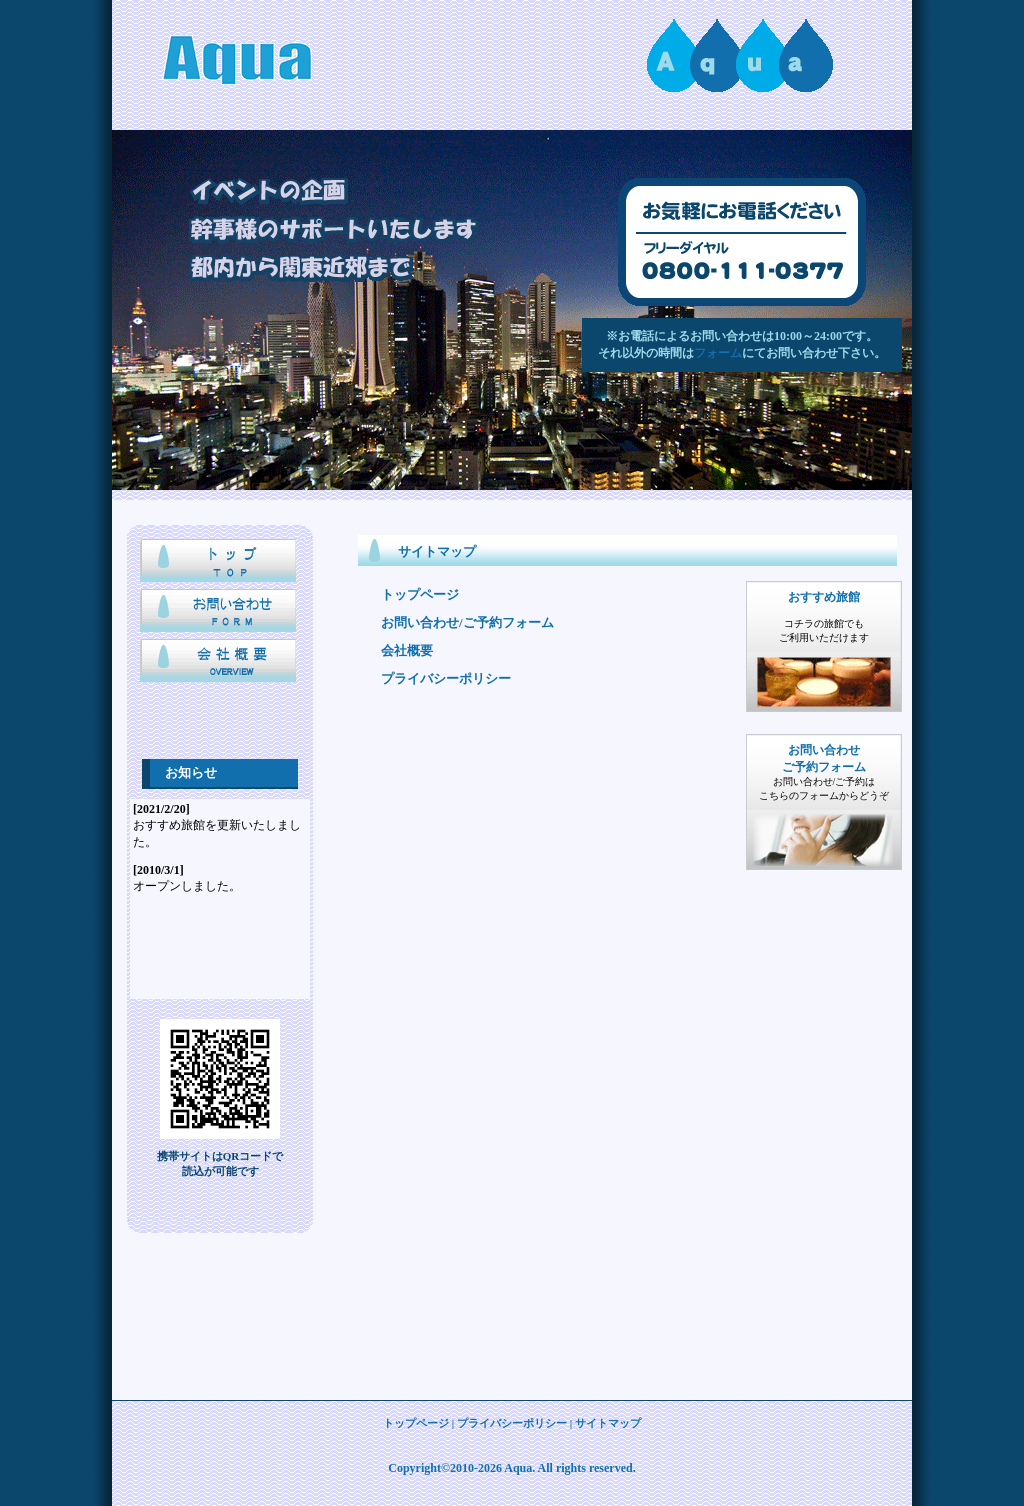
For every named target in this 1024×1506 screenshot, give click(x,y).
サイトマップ (608, 1423)
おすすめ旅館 (824, 597)
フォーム (718, 353)
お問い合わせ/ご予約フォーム (467, 622)
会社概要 (220, 664)
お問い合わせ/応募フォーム (220, 614)
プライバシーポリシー (446, 678)
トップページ (220, 564)
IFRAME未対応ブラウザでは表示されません (220, 899)
